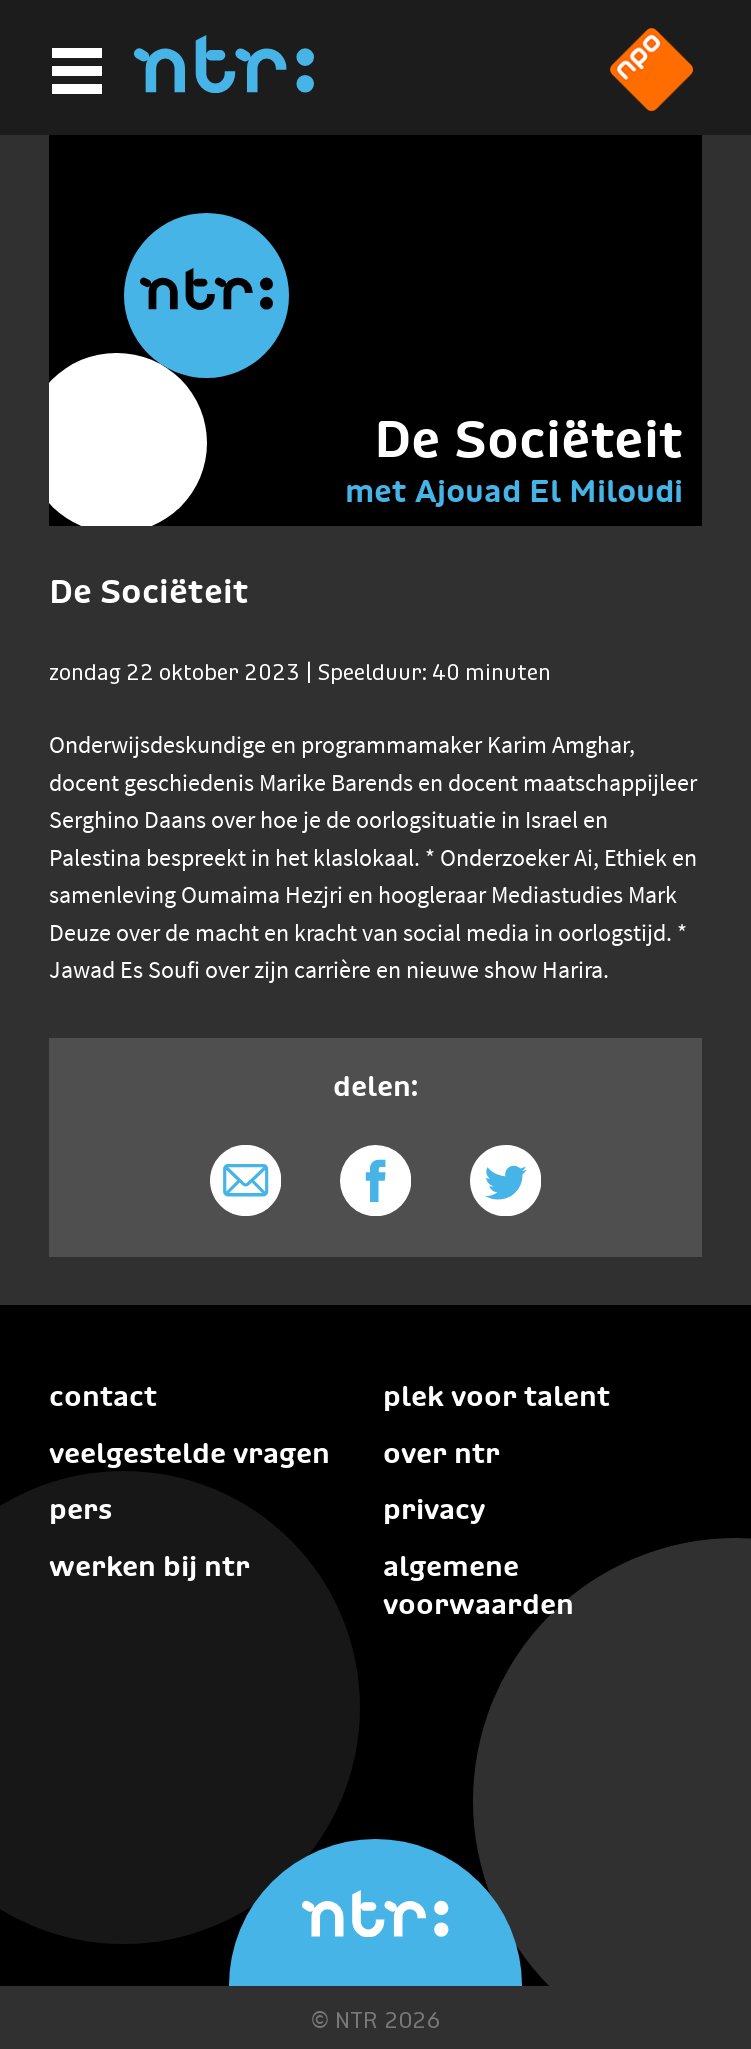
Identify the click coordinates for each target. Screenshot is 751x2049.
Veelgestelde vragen (189, 1453)
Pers (80, 1509)
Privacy (434, 1509)
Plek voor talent (496, 1396)
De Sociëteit (528, 438)
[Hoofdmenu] (74, 71)
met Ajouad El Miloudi (514, 491)
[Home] (224, 87)
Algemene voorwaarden (478, 1585)
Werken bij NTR (149, 1566)
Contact (103, 1396)
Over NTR (441, 1453)
